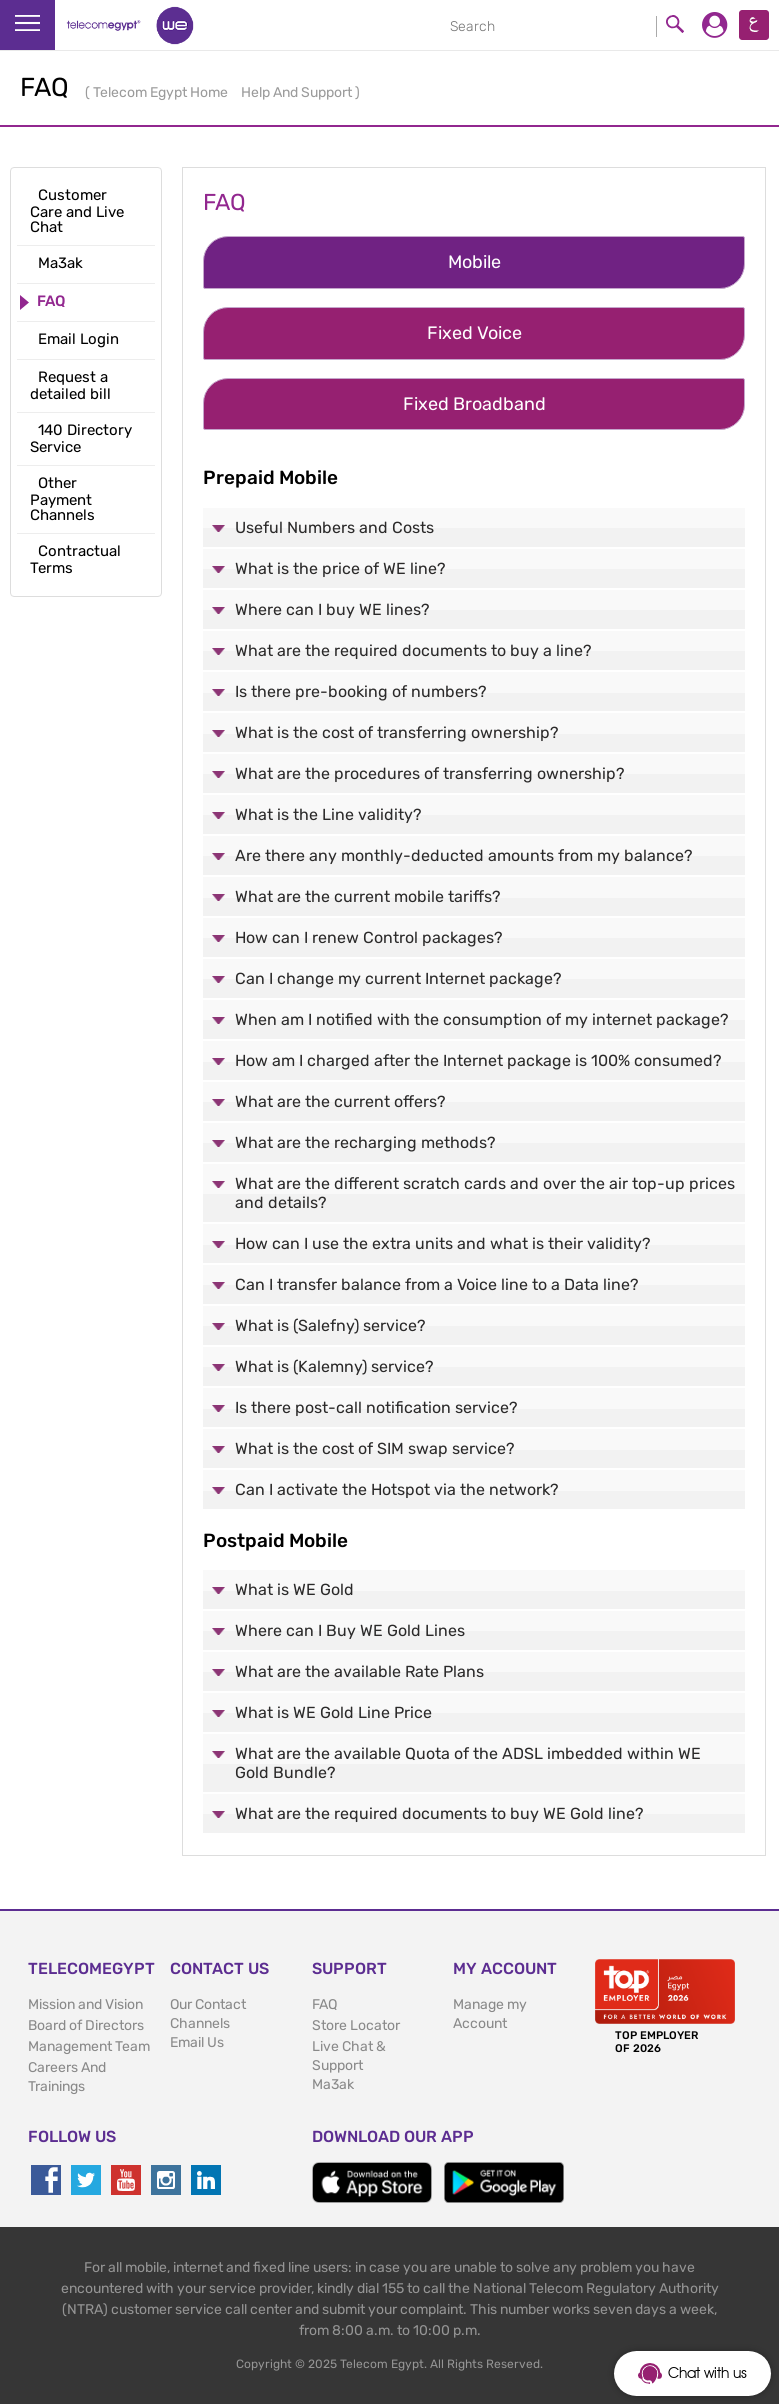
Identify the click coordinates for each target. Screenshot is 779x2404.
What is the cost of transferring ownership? (397, 732)
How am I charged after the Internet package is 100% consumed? (478, 1060)
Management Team (89, 2046)
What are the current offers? (340, 1101)
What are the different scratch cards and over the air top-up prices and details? (485, 1193)
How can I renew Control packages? (369, 937)
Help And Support (298, 92)
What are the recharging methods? (365, 1142)
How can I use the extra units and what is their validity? (443, 1243)
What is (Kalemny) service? (334, 1366)
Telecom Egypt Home (162, 92)
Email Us (197, 2042)
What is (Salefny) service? (330, 1325)
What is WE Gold (294, 1589)
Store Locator (356, 2025)
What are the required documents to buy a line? (413, 650)
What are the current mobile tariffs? (368, 896)
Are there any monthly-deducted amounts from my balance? (464, 855)
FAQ (324, 2004)
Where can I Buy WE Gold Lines (350, 1630)
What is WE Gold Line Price (333, 1712)
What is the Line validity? (328, 814)
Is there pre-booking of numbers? (361, 691)
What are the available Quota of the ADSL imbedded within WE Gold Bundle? (468, 1763)
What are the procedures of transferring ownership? (430, 773)
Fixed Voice (474, 333)
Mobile (474, 262)
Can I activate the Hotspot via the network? (397, 1489)
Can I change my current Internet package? (398, 978)
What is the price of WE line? (340, 568)
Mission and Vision (85, 2004)
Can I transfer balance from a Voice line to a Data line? (437, 1284)
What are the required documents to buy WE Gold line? (439, 1813)
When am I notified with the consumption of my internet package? (482, 1019)
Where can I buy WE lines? (332, 609)
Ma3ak (333, 2084)
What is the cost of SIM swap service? (375, 1448)
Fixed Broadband (474, 404)
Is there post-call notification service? (376, 1407)
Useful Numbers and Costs (334, 527)
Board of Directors (86, 2025)
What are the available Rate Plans (359, 1671)
